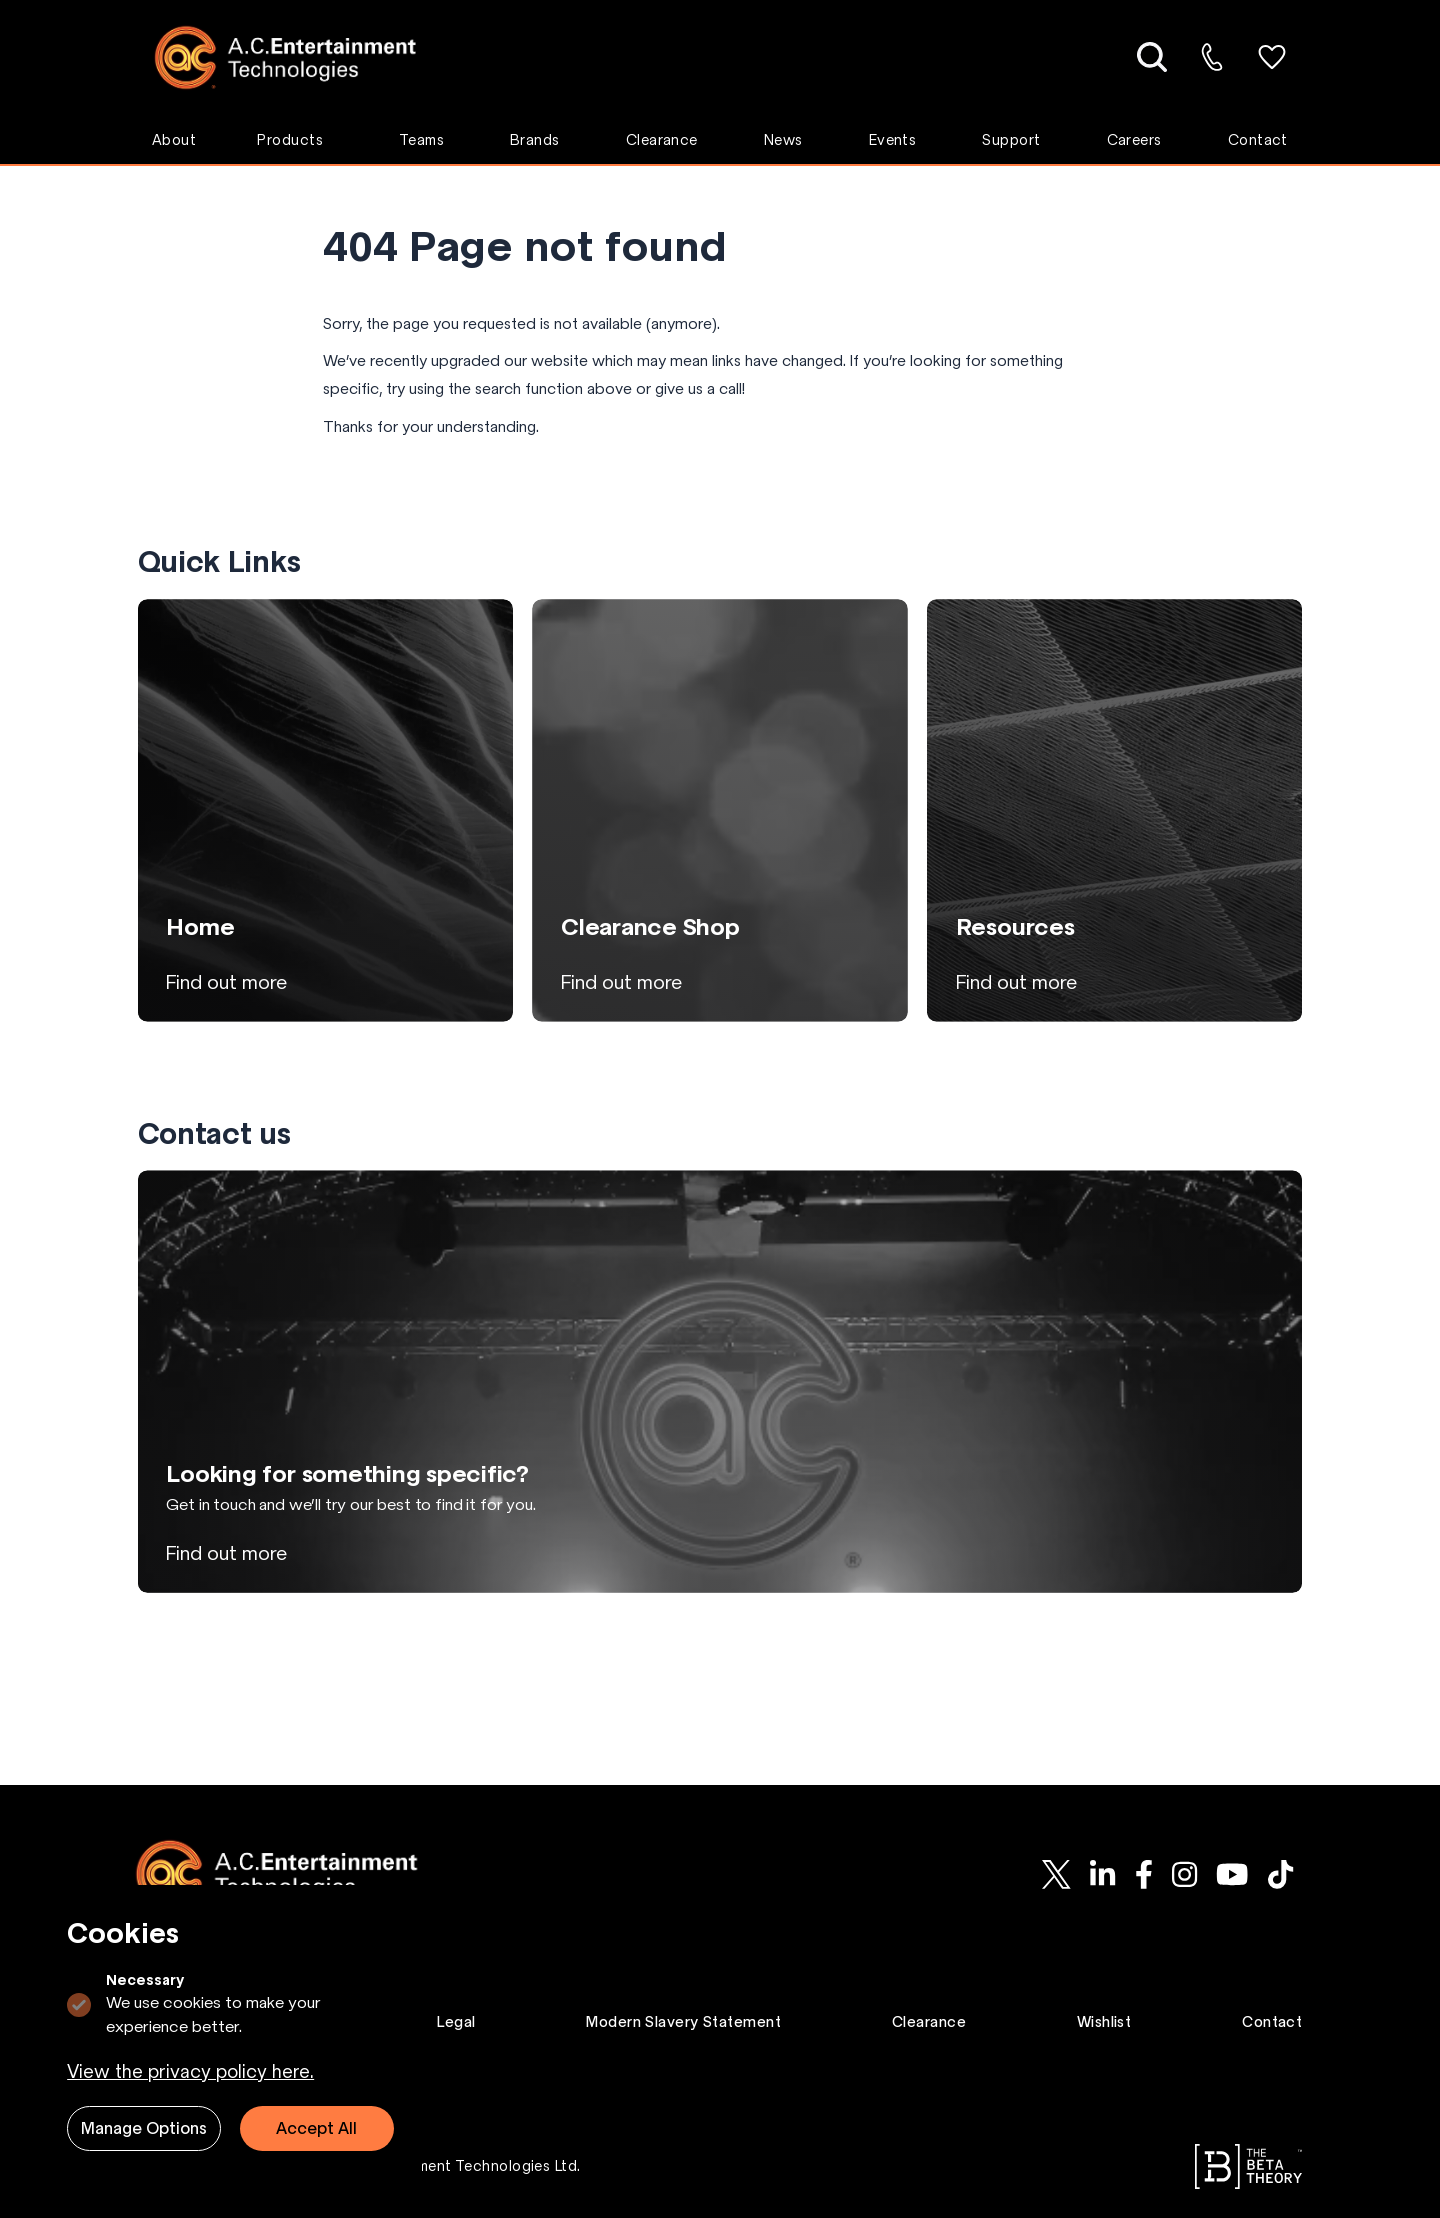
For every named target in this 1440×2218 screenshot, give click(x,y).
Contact (1258, 140)
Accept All (316, 2128)
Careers (1134, 140)
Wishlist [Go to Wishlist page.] (1104, 2022)
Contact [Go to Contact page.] (1272, 2022)
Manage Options (144, 2128)
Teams (421, 140)
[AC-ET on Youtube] (1232, 1874)
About (174, 140)
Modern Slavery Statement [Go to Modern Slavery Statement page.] (683, 2022)
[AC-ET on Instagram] (1184, 1874)
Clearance (662, 140)
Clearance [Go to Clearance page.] (929, 2022)
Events (893, 140)
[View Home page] (325, 810)
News (783, 140)
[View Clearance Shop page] (719, 810)
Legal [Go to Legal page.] (456, 2022)
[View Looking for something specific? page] (720, 1381)
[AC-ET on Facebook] (1143, 1874)
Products (290, 140)
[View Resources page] (1114, 810)
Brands (535, 140)
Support (1011, 140)
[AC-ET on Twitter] (1057, 1874)
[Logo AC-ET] (300, 57)
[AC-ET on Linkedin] (1103, 1874)
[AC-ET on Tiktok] (1280, 1874)
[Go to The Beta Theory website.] (1249, 2166)
